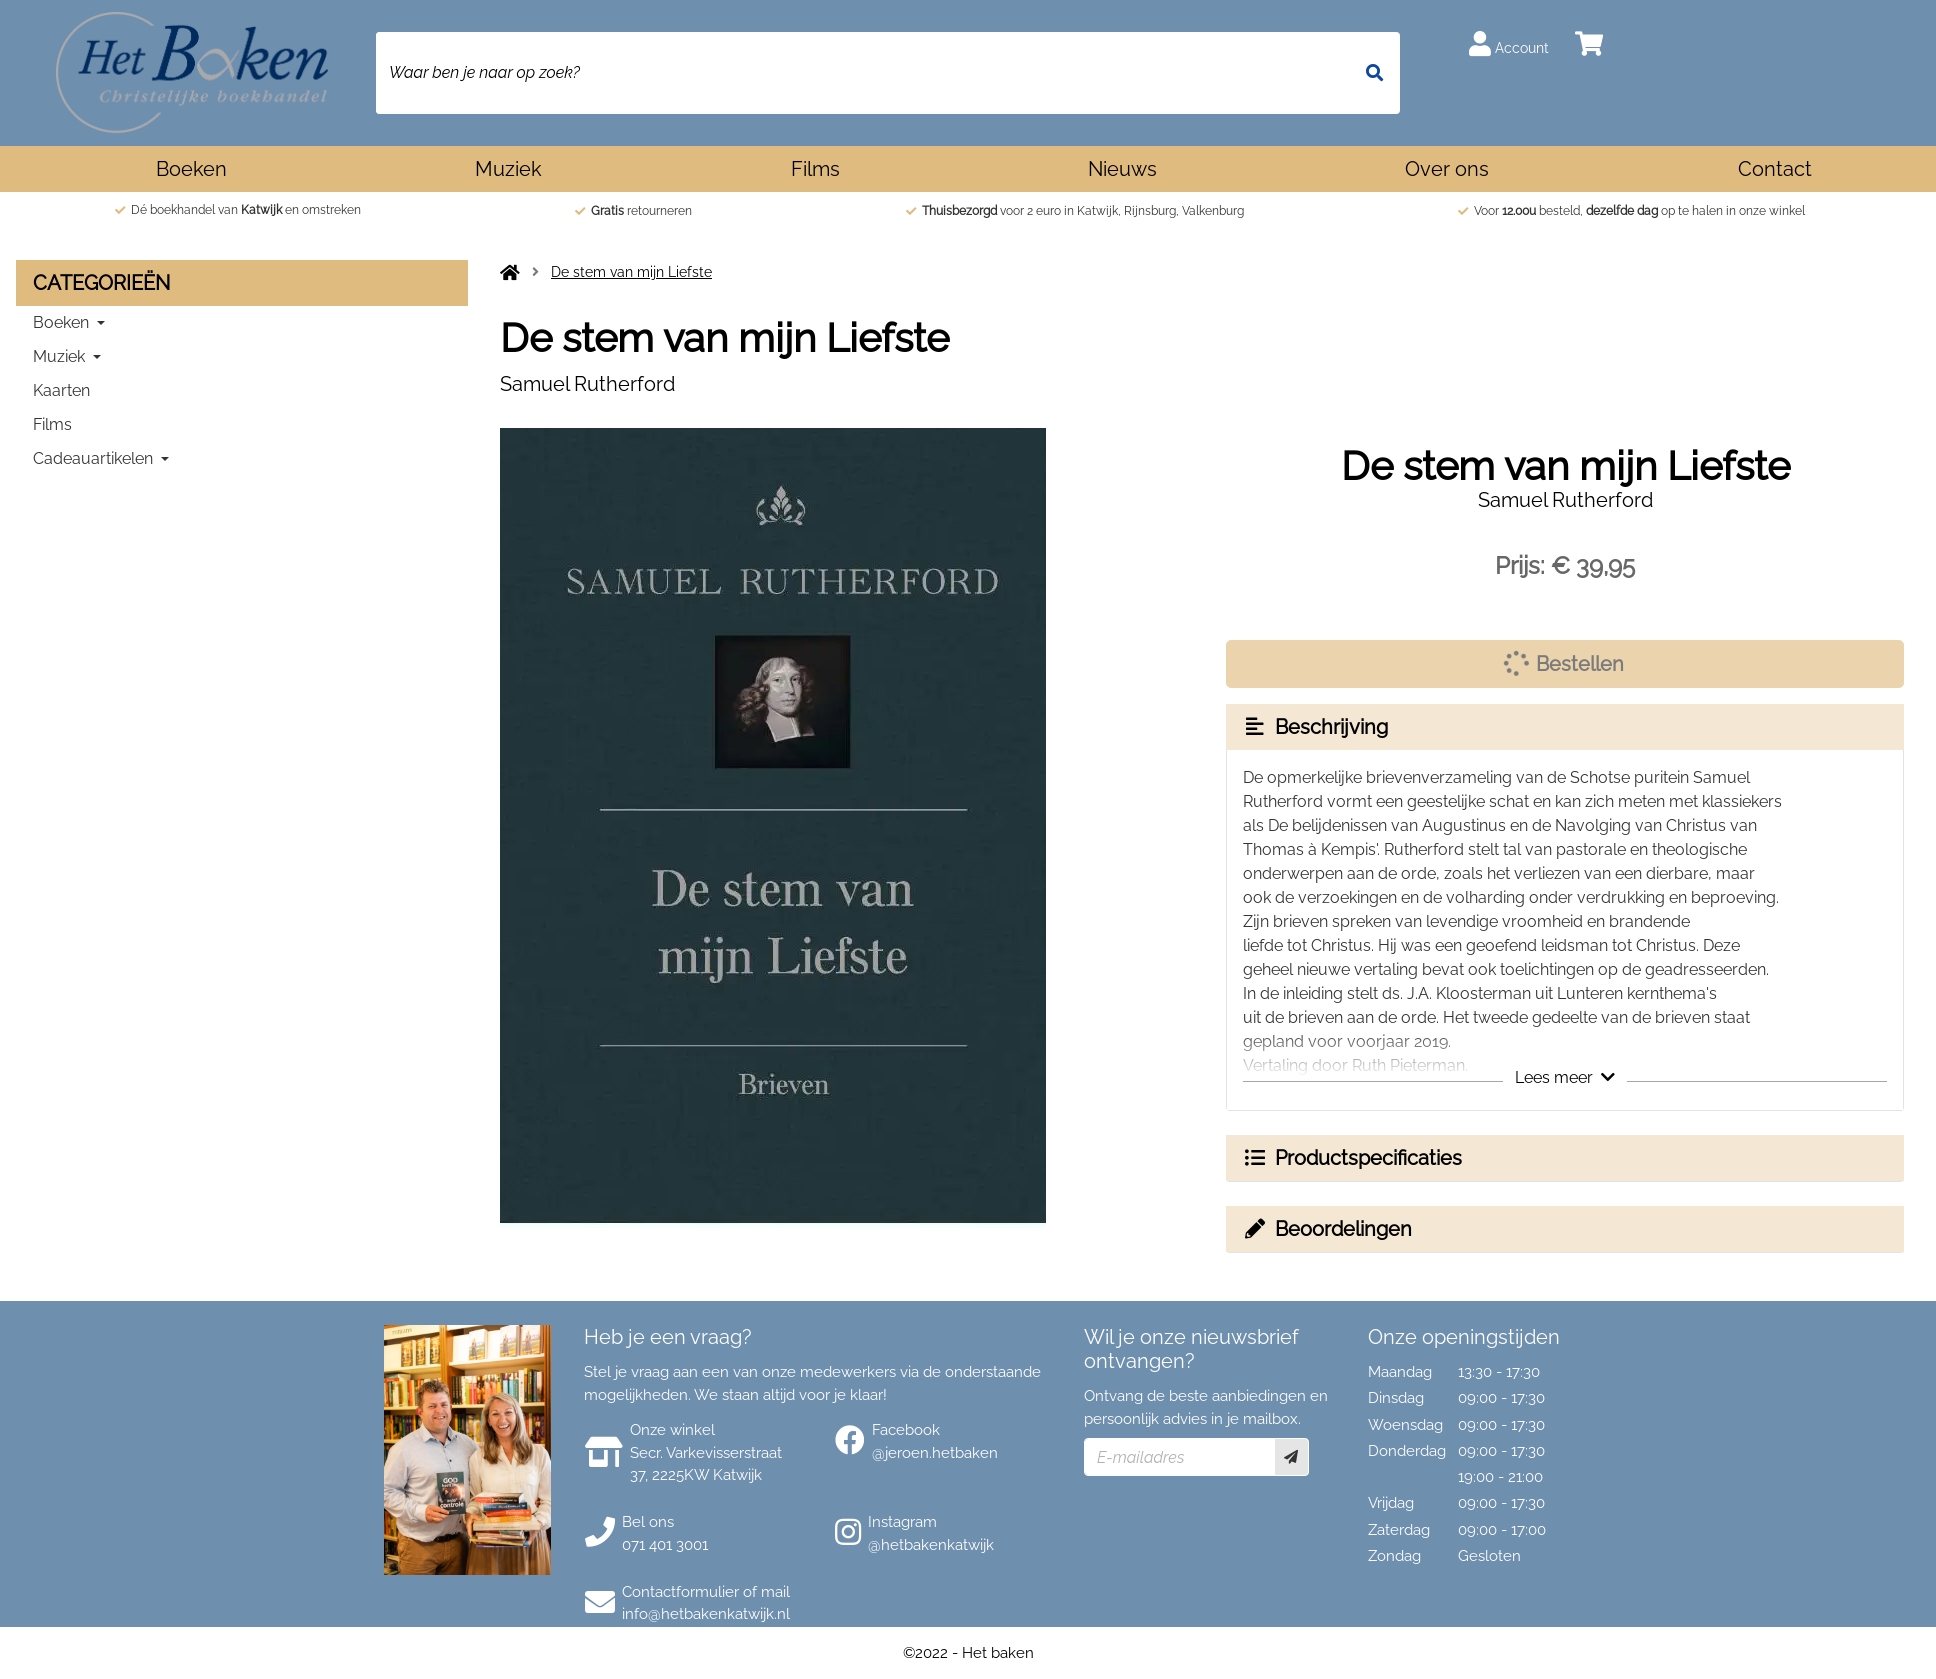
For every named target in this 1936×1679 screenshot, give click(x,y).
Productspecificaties (1352, 1158)
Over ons (1447, 169)
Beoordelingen (1327, 1229)
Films (815, 169)
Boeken (191, 169)
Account (1509, 43)
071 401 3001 (665, 1545)
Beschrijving (1315, 727)
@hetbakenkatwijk (931, 1545)
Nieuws (1122, 169)
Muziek (508, 169)
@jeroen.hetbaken (935, 1453)
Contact (1775, 169)
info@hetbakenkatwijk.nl (706, 1614)
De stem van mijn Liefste (631, 272)
